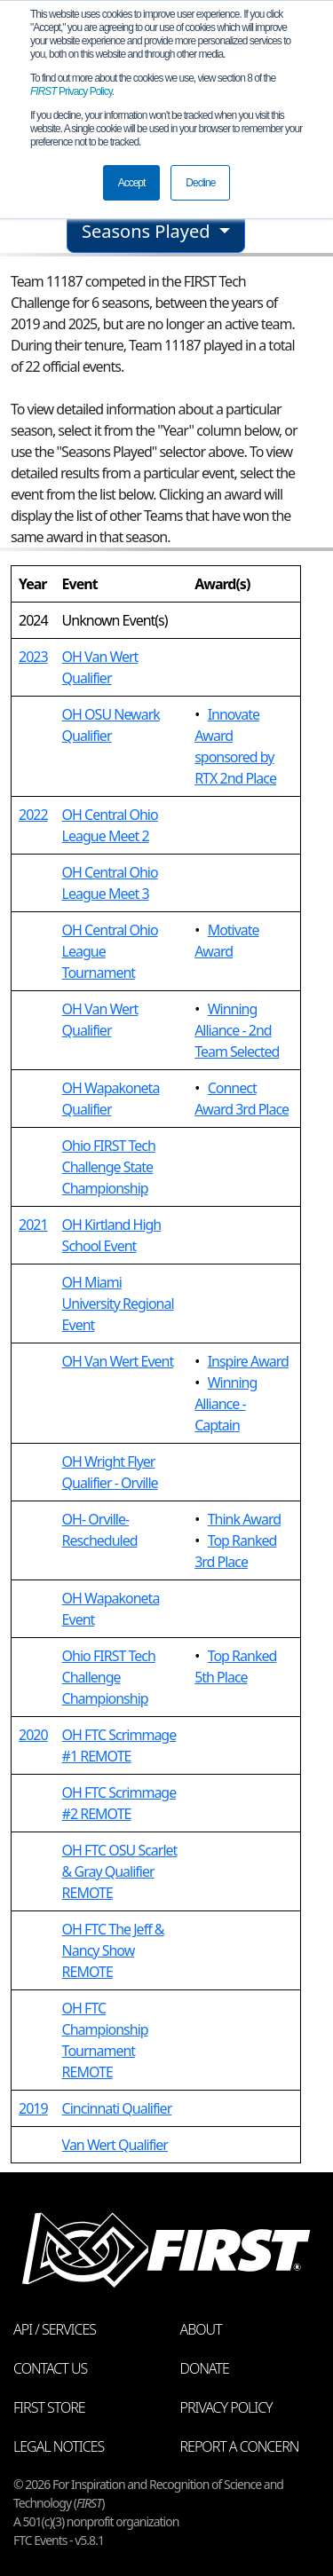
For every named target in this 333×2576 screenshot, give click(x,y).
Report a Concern (239, 2446)
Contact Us (50, 2368)
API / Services (54, 2329)
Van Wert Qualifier (115, 2145)
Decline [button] (200, 183)
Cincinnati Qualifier (117, 2108)
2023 (33, 656)
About (201, 2329)
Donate (204, 2368)
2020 (33, 1735)
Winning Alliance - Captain (225, 1404)
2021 (33, 1224)
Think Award (244, 1519)
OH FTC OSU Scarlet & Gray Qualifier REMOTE (120, 1871)
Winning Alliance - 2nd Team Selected (236, 1030)
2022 (33, 814)
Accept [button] (132, 183)
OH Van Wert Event (118, 1361)
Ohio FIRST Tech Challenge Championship (108, 1677)
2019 (33, 2108)
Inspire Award (248, 1361)
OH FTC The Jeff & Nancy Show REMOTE (113, 1950)
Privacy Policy (71, 91)
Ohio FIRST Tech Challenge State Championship (108, 1167)
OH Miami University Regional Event (118, 1303)
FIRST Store (49, 2407)
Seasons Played (148, 231)
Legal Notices (58, 2446)
